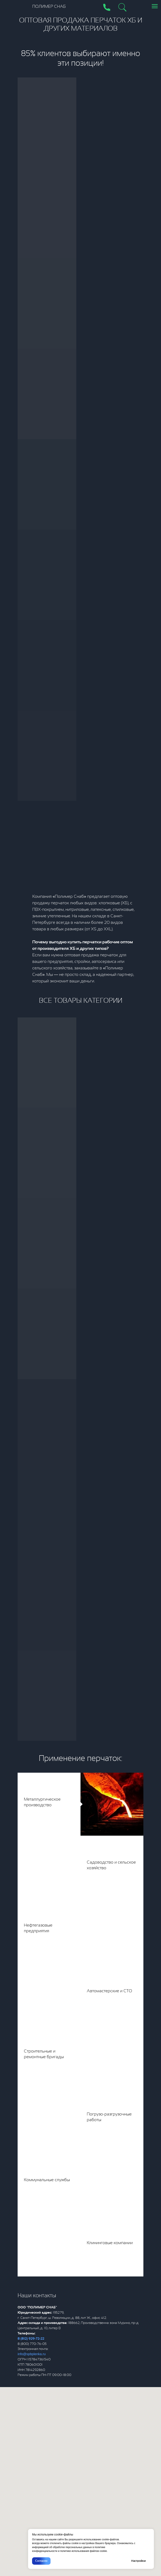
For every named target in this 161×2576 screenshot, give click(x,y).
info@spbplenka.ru (32, 2354)
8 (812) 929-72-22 (31, 2338)
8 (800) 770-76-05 (32, 2344)
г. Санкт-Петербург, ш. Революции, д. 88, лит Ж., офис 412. (62, 2317)
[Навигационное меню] (155, 6)
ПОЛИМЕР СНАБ (49, 6)
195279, (58, 2312)
